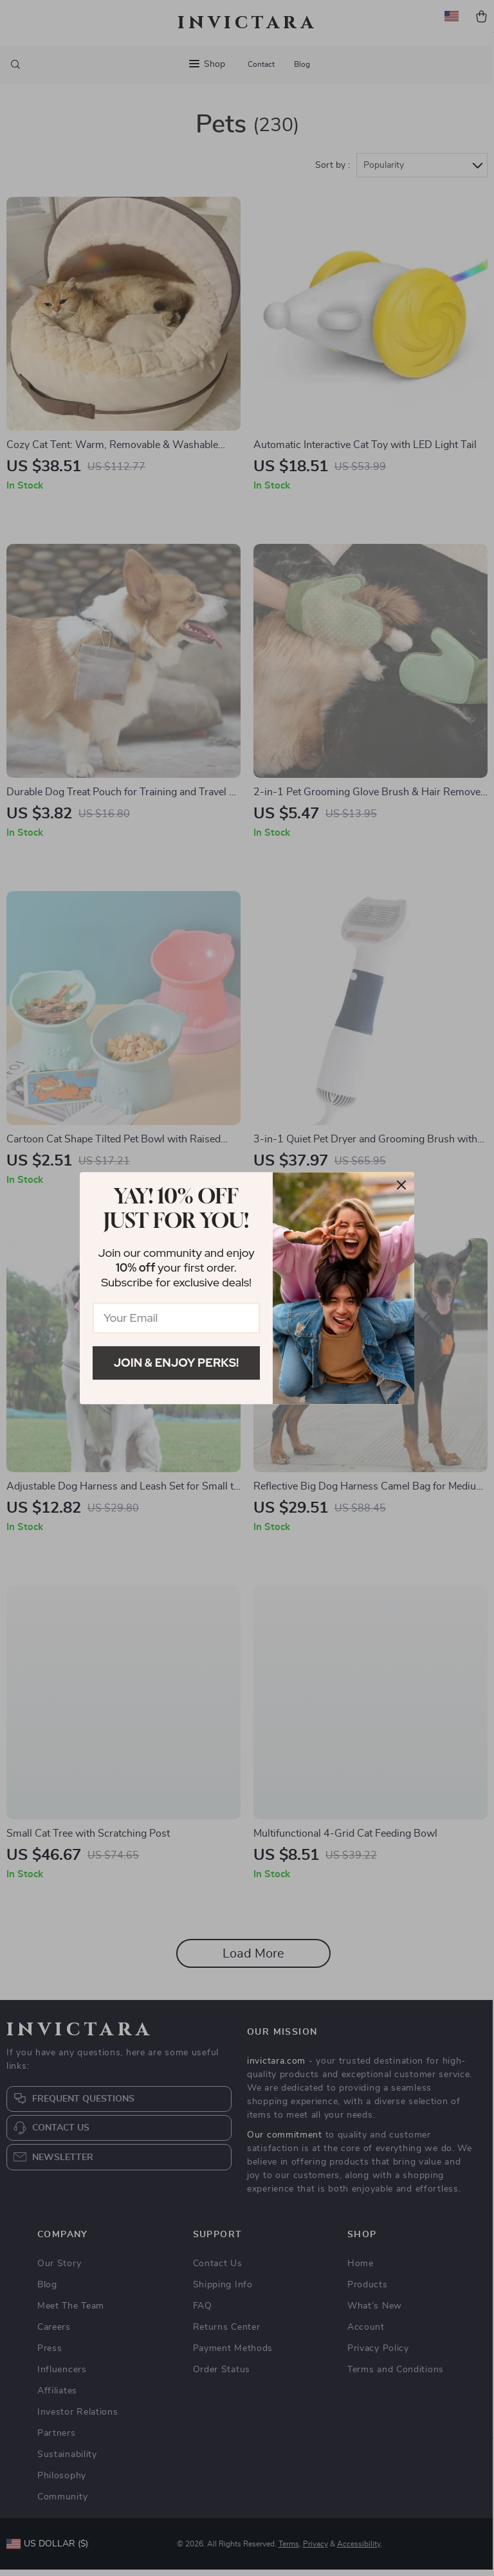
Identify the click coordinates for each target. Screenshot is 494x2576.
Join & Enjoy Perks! (176, 1362)
